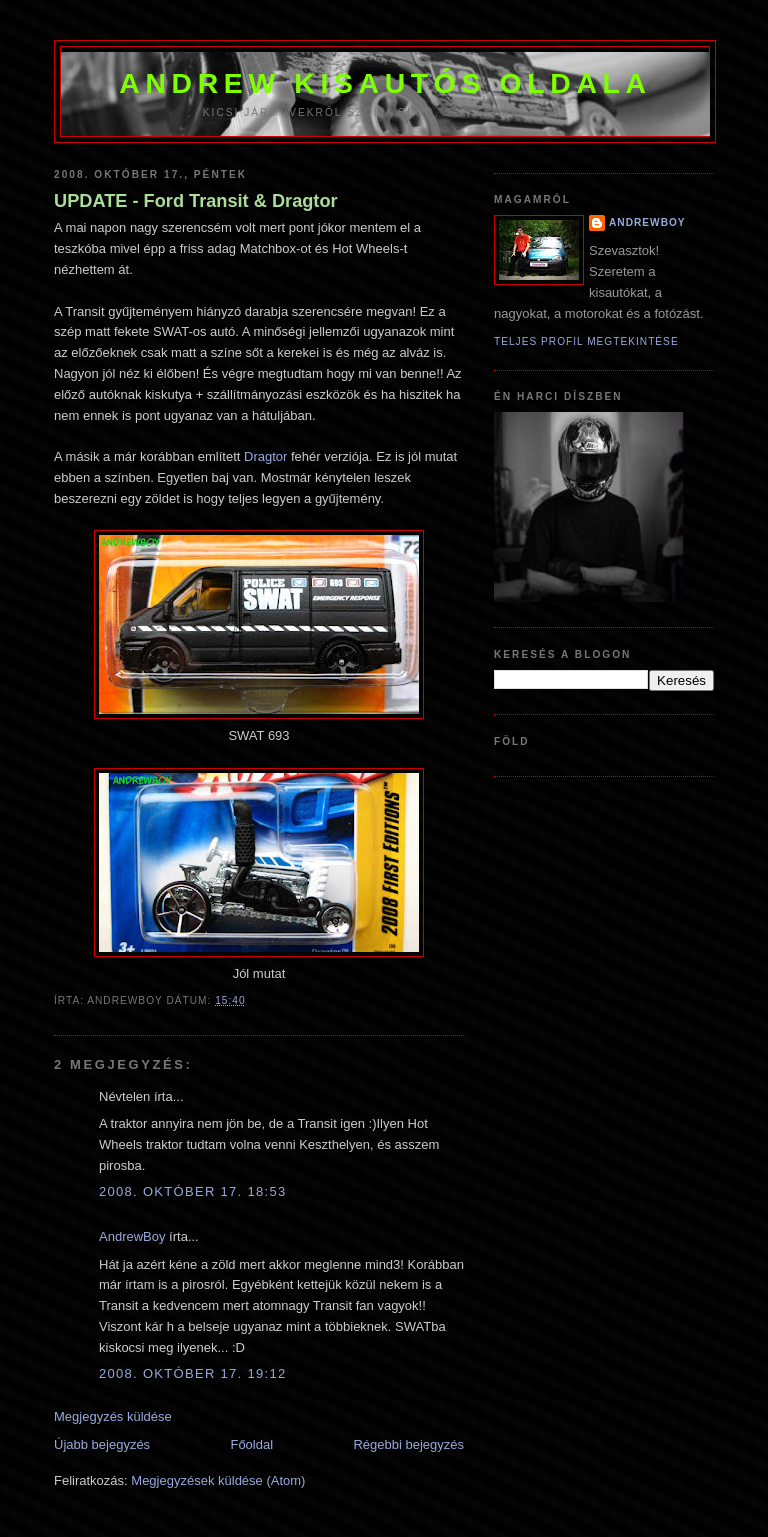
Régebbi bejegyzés (408, 1444)
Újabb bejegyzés (102, 1444)
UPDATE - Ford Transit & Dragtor (196, 201)
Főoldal (251, 1444)
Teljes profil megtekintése (586, 341)
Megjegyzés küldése (113, 1416)
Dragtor (265, 456)
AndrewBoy (132, 1236)
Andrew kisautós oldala (385, 83)
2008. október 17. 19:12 (192, 1373)
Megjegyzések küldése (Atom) (218, 1480)
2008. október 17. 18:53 (192, 1191)
